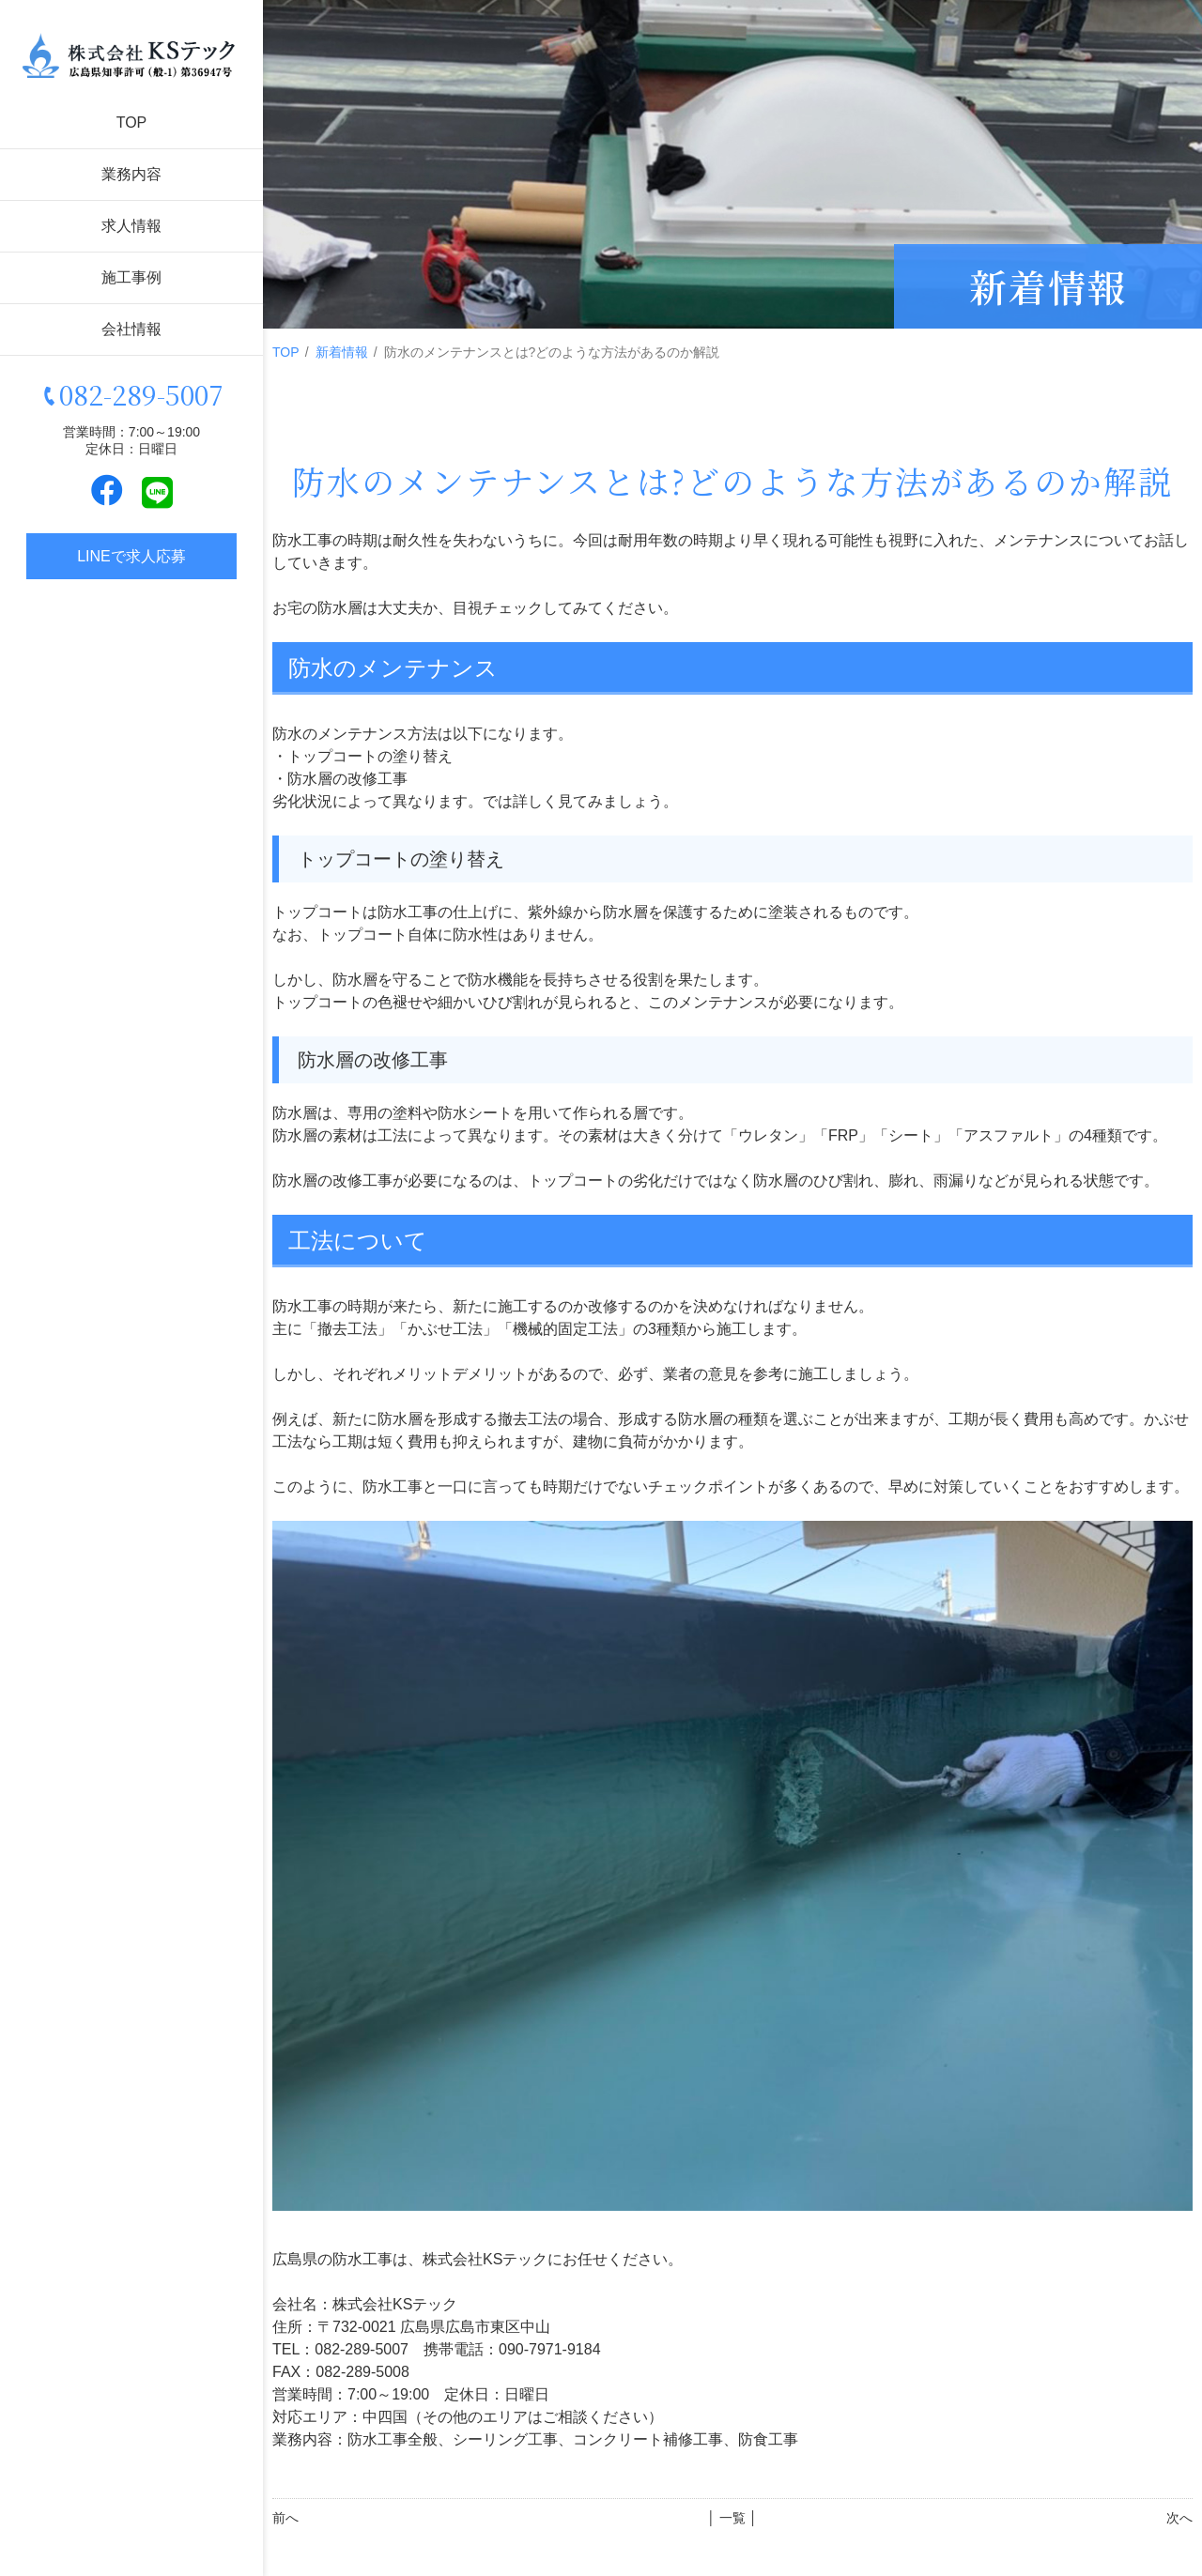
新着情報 (342, 352)
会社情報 (131, 329)
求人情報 (131, 226)
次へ (1179, 2517)
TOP (131, 122)
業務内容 (131, 174)
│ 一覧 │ (732, 2517)
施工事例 (131, 277)
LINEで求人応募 (131, 556)
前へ (285, 2517)
